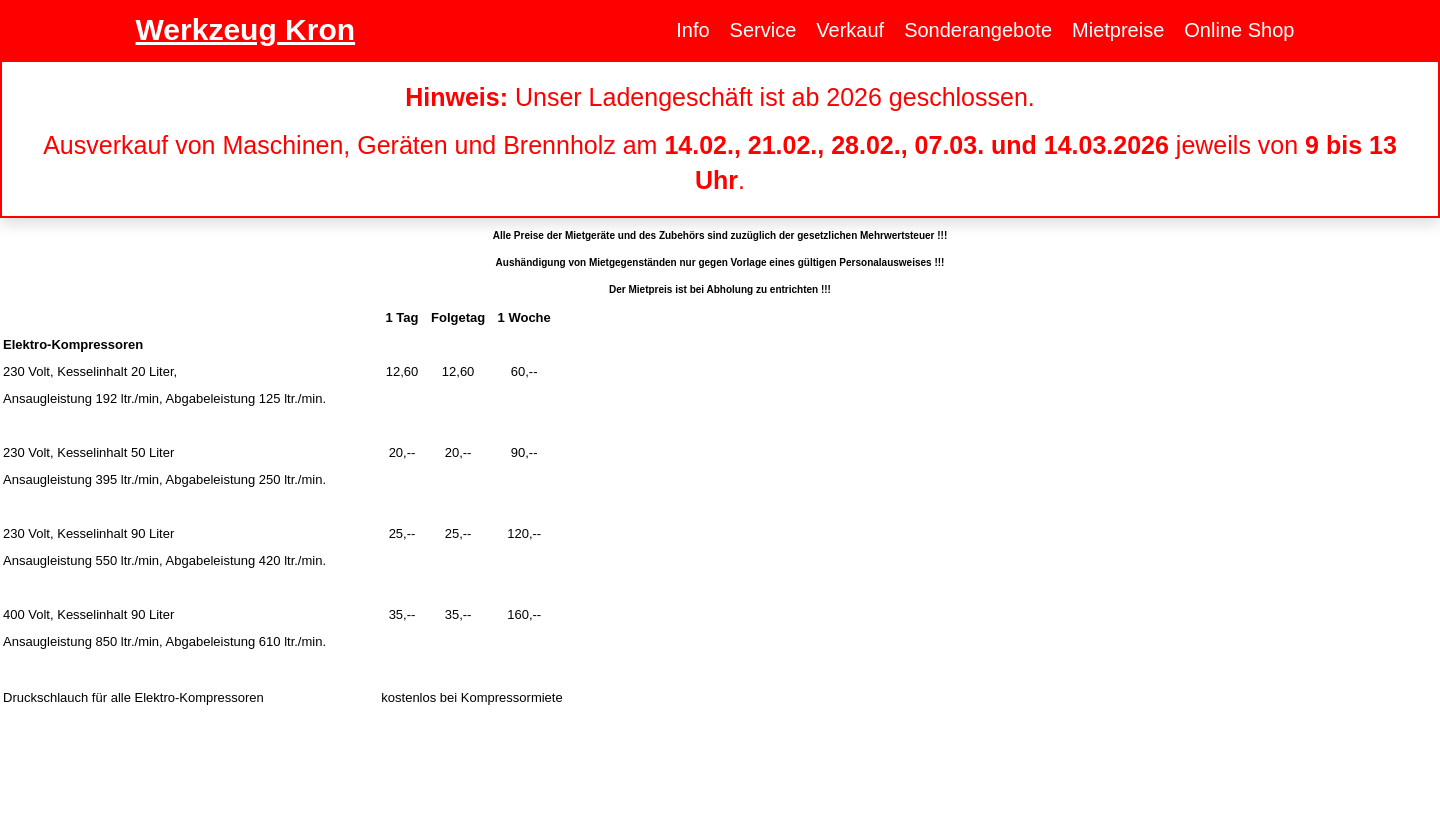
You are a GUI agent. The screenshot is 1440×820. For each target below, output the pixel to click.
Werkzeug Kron (245, 29)
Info (692, 30)
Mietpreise (1118, 30)
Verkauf (850, 30)
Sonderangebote (978, 30)
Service (763, 30)
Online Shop (1239, 30)
